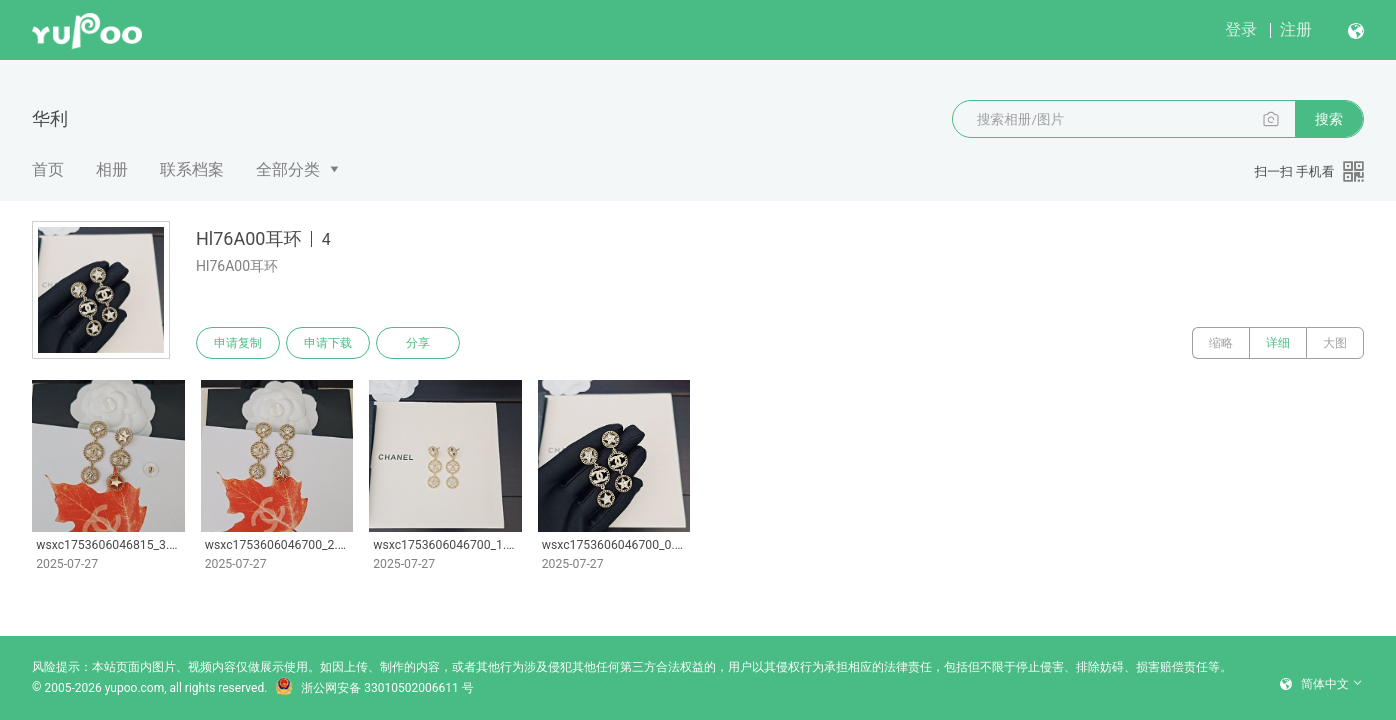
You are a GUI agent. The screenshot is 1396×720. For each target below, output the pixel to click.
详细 (1278, 343)
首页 (48, 169)
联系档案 (192, 169)
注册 (1296, 29)
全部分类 (288, 169)
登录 (1241, 29)
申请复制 (238, 343)
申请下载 (328, 343)
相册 (112, 169)
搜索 (1329, 119)
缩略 (1221, 343)
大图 (1335, 343)
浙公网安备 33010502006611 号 (374, 688)
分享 (418, 343)
